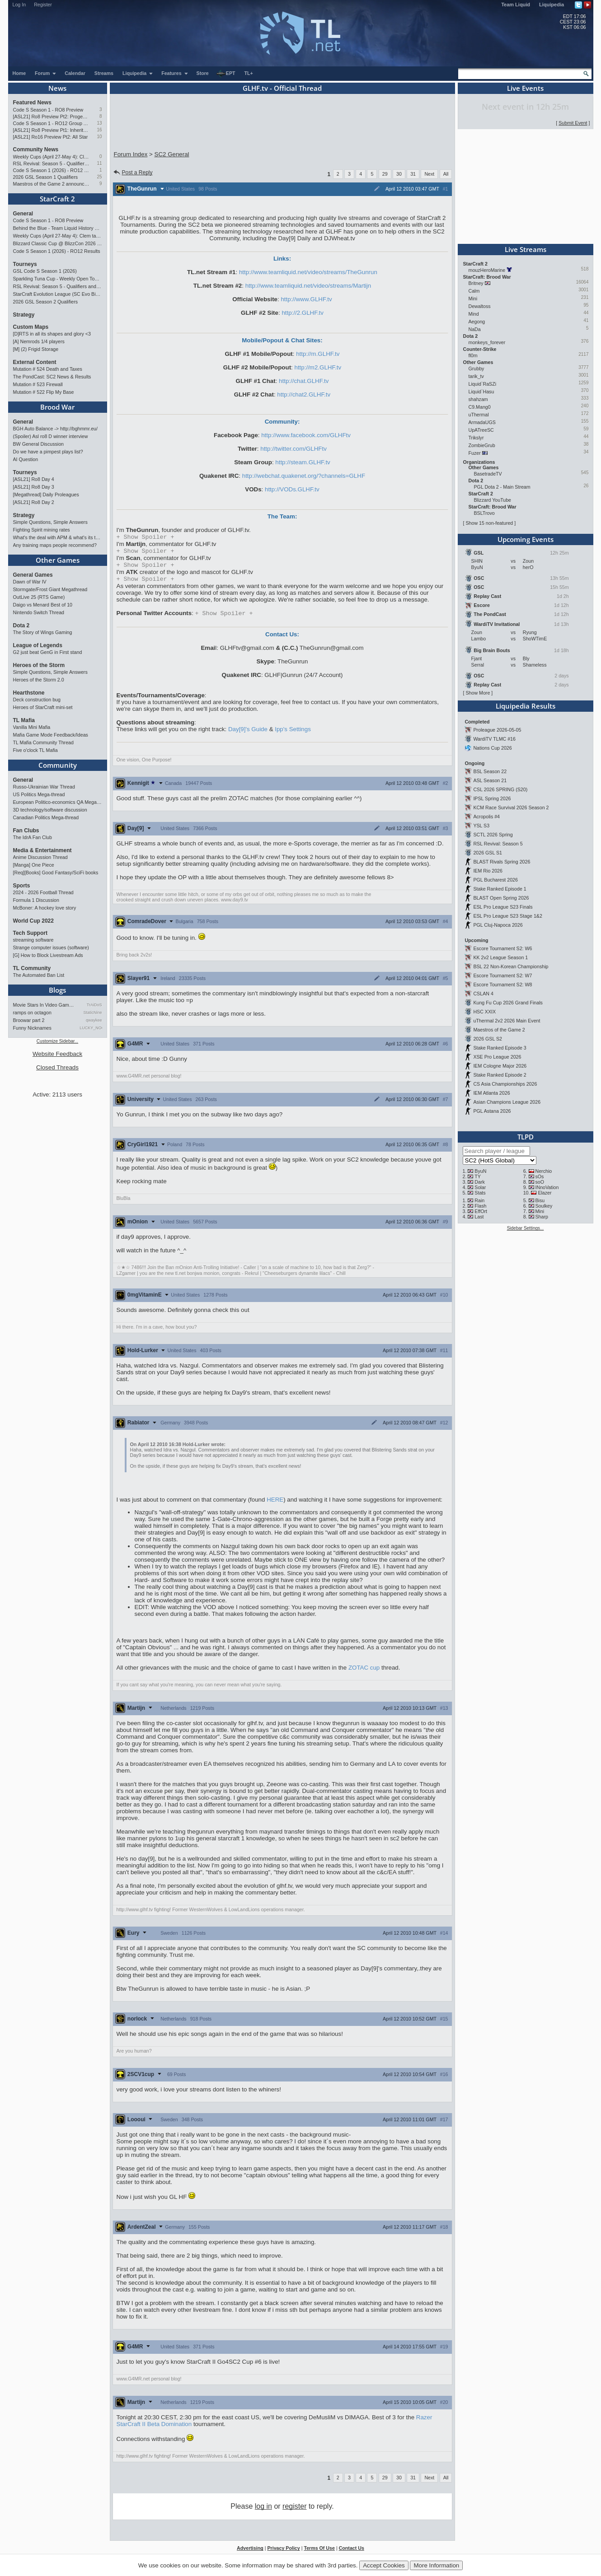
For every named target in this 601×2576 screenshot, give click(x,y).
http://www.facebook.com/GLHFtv (306, 435)
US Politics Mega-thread (39, 794)
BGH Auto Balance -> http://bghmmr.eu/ (55, 428)
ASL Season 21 (490, 780)
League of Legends (37, 645)
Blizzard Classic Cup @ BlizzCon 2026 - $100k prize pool (57, 243)
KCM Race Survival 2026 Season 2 (511, 807)
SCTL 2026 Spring (492, 834)
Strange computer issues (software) (51, 947)
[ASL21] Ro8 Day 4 (33, 479)
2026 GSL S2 (487, 1038)
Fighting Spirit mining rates (41, 529)
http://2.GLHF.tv (303, 312)
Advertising (250, 2552)
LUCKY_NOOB (91, 1028)
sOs (539, 1176)
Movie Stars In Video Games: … (44, 1005)
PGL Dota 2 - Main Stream (502, 487)
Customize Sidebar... (57, 1041)
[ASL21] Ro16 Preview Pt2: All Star (50, 137)
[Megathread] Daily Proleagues (46, 494)
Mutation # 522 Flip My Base (43, 392)
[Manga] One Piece (33, 865)
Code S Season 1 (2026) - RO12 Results (51, 170)
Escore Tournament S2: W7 (502, 975)
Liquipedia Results (525, 705)
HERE (275, 1504)
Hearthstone (29, 693)
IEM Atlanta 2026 (491, 1093)
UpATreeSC (481, 430)
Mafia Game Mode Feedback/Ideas (50, 734)
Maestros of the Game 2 (499, 1029)
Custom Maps (31, 327)
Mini (473, 298)
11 (99, 163)
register (294, 2511)
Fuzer (475, 453)
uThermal (479, 414)
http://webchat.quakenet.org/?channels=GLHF (303, 475)
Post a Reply (133, 172)
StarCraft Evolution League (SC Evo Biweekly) (57, 294)
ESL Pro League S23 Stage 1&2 (507, 916)
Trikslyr (476, 437)
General (23, 213)
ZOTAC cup (364, 1672)
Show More (477, 692)
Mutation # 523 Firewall (38, 384)
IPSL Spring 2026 (492, 798)
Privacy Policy (283, 2552)
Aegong (477, 321)
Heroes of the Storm (39, 665)
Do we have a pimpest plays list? (48, 451)
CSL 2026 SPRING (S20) (500, 789)
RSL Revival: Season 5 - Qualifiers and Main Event (51, 163)
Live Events (525, 88)
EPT (225, 73)
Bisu (540, 1200)
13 (99, 123)
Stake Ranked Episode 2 (499, 1075)
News (57, 88)
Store (203, 73)
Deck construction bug (37, 699)
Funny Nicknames (32, 1028)
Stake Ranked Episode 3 (499, 1047)
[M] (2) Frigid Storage (36, 349)
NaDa (475, 329)
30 (399, 174)
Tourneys (25, 264)
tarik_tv (476, 376)
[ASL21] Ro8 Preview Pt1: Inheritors (51, 130)
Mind (474, 314)
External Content (34, 362)
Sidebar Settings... (525, 1228)
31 (413, 174)
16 (99, 129)
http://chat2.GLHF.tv (303, 394)
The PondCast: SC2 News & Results (52, 376)
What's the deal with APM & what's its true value (57, 537)
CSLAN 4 (483, 993)
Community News (36, 149)
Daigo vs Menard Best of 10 (43, 604)
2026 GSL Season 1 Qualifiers (45, 177)
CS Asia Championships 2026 (505, 1084)
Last (479, 1216)
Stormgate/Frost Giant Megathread (50, 589)
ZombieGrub (482, 445)
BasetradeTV (488, 473)
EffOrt (480, 1211)
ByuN (480, 1171)
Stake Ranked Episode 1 (499, 888)
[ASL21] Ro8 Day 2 (33, 502)
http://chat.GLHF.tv (304, 381)
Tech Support (30, 933)
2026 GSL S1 (487, 852)
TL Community (32, 968)
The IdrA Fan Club (32, 837)
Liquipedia (551, 4)
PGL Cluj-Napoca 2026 (497, 925)
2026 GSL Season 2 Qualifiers (45, 301)
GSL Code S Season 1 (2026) (45, 271)
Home (19, 73)
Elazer (544, 1192)
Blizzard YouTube (493, 500)
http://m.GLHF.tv (317, 353)
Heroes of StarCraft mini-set (43, 707)
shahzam (478, 399)
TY (477, 1176)
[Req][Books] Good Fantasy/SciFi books (56, 872)
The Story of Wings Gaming (42, 632)
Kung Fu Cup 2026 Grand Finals (507, 1002)
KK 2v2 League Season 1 (500, 957)
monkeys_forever (487, 342)
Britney (476, 283)
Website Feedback (57, 1053)
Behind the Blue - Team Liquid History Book (57, 228)
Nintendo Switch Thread (39, 612)
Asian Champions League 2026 (506, 1102)
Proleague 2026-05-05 (497, 730)
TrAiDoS (94, 1005)
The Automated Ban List (39, 975)
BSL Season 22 (490, 771)
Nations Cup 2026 (492, 748)
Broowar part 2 (29, 1020)
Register (43, 4)
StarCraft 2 (57, 198)
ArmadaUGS (482, 422)
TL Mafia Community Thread (43, 742)
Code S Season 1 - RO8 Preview (48, 109)
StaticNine (92, 1012)
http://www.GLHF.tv (306, 299)
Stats (479, 1192)
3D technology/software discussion (50, 809)
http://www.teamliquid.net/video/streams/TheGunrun (308, 272)
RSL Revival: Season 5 (497, 843)
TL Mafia (24, 720)
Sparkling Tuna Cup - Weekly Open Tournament (57, 278)
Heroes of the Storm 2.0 (38, 679)
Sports (21, 885)
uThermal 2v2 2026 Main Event (506, 1020)
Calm (474, 291)
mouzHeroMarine (487, 270)
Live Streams (525, 249)
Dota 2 (21, 625)
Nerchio (543, 1171)
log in (263, 2511)
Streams (103, 73)
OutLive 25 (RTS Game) (39, 597)
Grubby (476, 368)
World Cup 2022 (33, 921)
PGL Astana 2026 (492, 1111)
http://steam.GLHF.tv (302, 462)
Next (429, 174)
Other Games (58, 560)
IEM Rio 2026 (487, 870)
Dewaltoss (480, 306)
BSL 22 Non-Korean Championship (510, 966)
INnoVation (547, 1187)
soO (539, 1182)
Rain (479, 1200)
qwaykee (94, 1020)
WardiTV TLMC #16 (494, 739)
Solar (480, 1187)
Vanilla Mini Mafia (32, 727)
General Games (33, 575)
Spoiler (145, 537)
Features (174, 73)
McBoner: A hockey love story (44, 907)
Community (57, 765)
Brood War (57, 406)
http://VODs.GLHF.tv (292, 489)
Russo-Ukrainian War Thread (44, 786)
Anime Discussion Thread (40, 857)
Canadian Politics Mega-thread (46, 817)
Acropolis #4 (486, 816)
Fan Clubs (26, 830)
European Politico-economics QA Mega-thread (57, 802)
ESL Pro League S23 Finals (502, 907)
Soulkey (543, 1206)
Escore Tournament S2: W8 (502, 984)
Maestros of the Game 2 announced (51, 184)
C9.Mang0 (480, 407)
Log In (19, 4)
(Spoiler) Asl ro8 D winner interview (50, 436)
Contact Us (351, 2552)
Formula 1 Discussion (36, 900)
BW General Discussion (38, 444)
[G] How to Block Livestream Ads (48, 955)
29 (385, 174)
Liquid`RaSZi (483, 384)
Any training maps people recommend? (55, 545)
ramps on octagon (32, 1012)
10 (99, 136)
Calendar (75, 73)
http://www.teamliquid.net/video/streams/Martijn (308, 285)
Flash (480, 1206)
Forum (45, 73)
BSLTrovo (484, 513)
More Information (436, 2565)
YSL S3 (481, 825)
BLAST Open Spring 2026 (501, 898)
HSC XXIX (484, 1011)
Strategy (24, 315)
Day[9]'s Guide (248, 733)
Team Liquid (515, 4)
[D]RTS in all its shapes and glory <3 (52, 333)
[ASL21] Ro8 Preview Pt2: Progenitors (51, 116)
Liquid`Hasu (481, 391)
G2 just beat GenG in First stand (47, 652)
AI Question (25, 459)
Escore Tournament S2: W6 (502, 948)
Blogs (57, 989)
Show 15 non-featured (489, 523)
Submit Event (573, 123)
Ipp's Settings (293, 733)
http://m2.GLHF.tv (318, 367)
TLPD (525, 1136)
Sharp (541, 1216)
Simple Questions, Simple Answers (50, 522)
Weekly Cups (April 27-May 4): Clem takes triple (51, 156)
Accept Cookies (384, 2565)
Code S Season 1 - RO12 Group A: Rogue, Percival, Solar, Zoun (51, 123)
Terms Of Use (319, 2552)
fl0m (473, 355)
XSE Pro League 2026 (497, 1056)
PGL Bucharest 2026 (495, 879)
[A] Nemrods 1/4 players (39, 341)
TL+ (248, 73)
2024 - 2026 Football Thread (43, 892)
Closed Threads (57, 1067)
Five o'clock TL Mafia (35, 750)
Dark (479, 1182)
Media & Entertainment (42, 850)
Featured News (32, 102)
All (446, 174)
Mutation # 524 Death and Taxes (47, 369)
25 (99, 176)
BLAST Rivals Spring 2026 (501, 861)
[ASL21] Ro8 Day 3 (33, 487)
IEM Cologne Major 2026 (499, 1066)
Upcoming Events (526, 539)
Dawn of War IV (30, 581)
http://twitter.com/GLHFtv (293, 448)
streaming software (33, 940)
